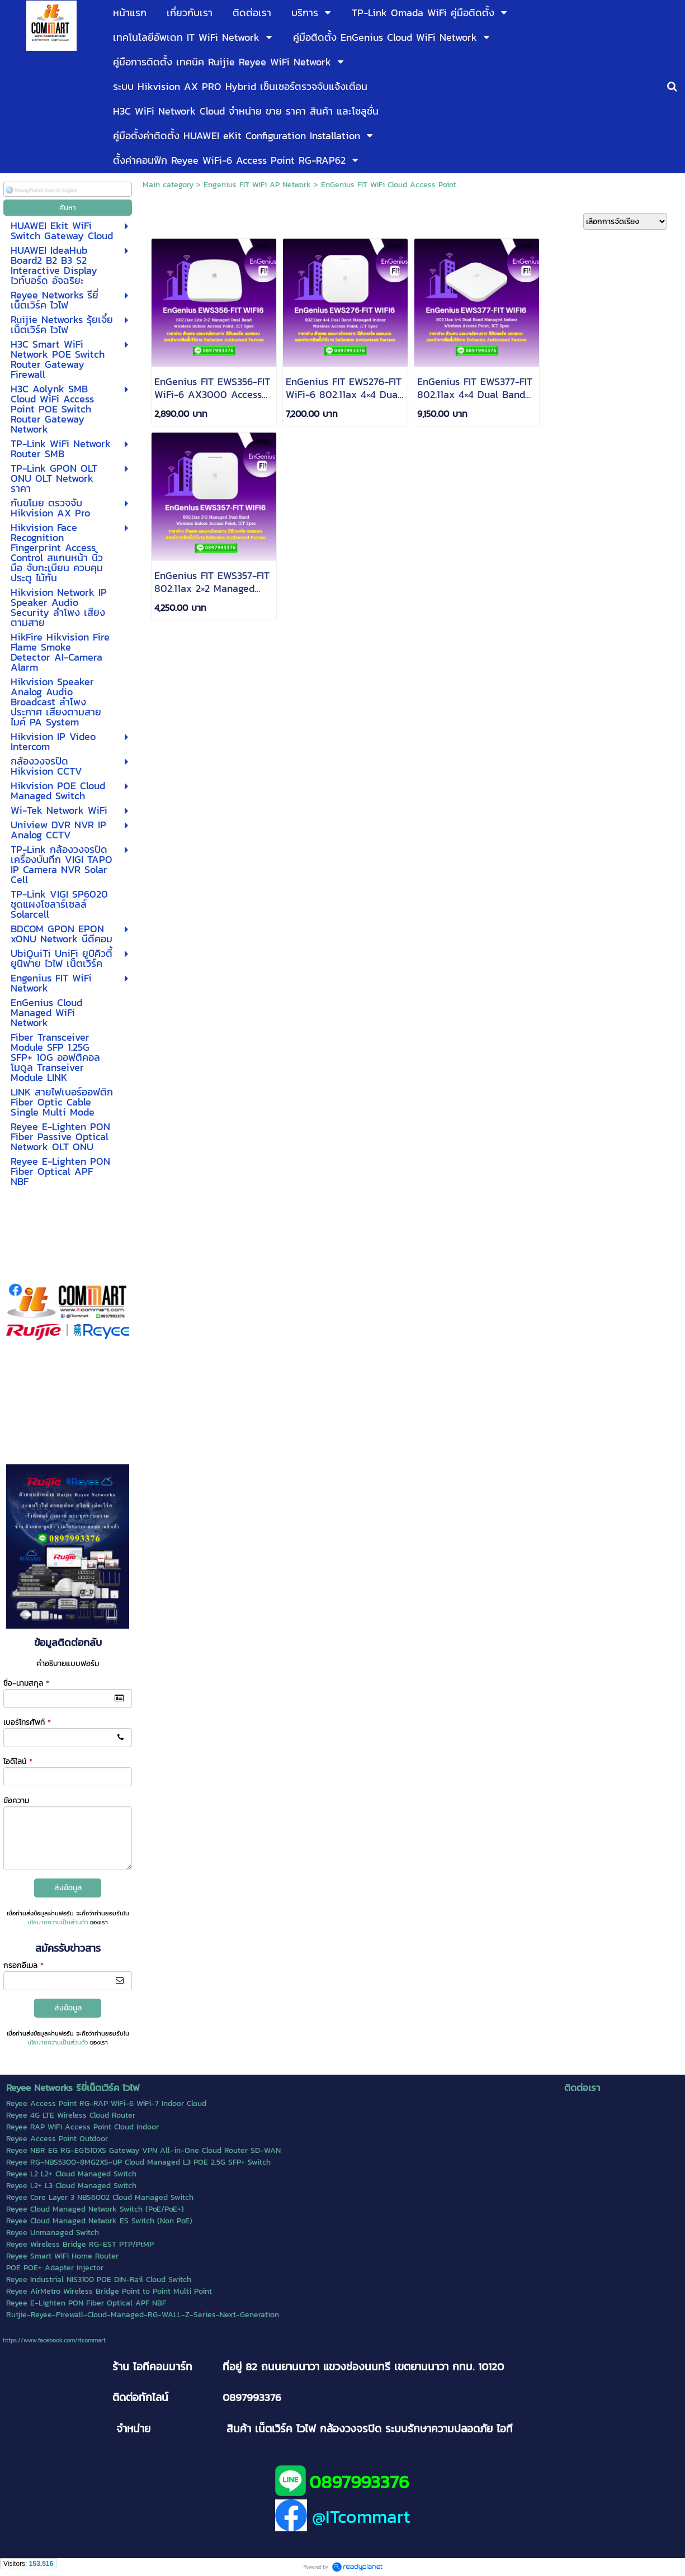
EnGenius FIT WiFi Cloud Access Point (388, 185)
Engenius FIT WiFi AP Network (257, 185)
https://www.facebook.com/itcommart (54, 2340)
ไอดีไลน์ (17, 1761)
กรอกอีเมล (23, 1965)
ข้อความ (16, 1800)
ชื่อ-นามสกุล (26, 1683)
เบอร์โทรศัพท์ (27, 1722)
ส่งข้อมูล (68, 1888)
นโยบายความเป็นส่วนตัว (57, 1922)
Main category (168, 185)
